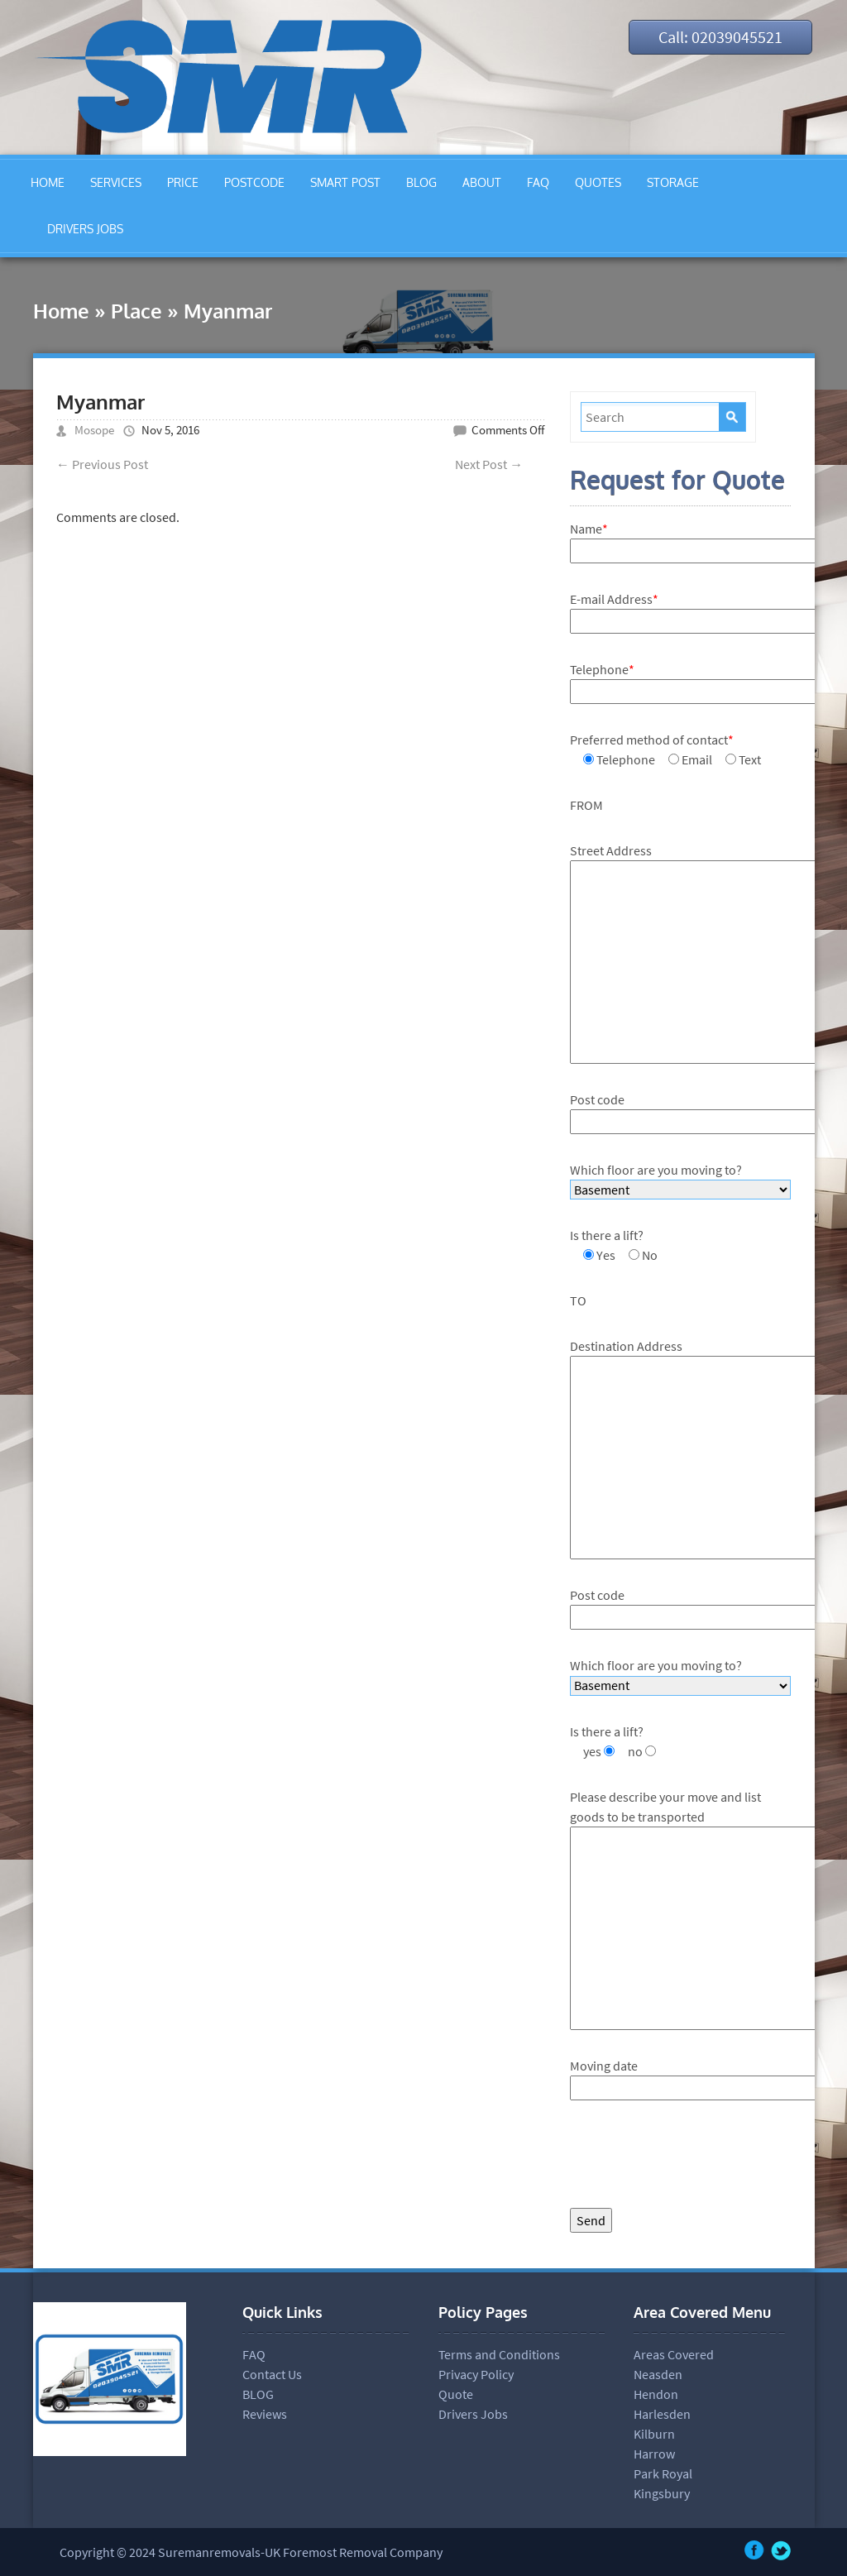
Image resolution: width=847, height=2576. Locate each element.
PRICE (183, 182)
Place (136, 310)
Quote (455, 2394)
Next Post (489, 464)
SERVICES (115, 182)
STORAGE (673, 182)
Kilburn (654, 2433)
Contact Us (272, 2374)
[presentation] (695, 2158)
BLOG (421, 182)
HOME (48, 182)
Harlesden (662, 2414)
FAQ (538, 182)
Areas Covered (674, 2354)
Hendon (656, 2394)
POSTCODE (254, 182)
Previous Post (102, 464)
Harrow (654, 2453)
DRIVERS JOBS (85, 229)
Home (61, 310)
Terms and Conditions (499, 2354)
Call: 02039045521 (720, 36)
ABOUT (481, 182)
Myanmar (100, 401)
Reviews (264, 2414)
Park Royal (663, 2473)
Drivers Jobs (473, 2414)
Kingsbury (662, 2493)
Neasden (658, 2374)
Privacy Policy (476, 2374)
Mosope (94, 430)
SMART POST (345, 182)
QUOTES (598, 182)
